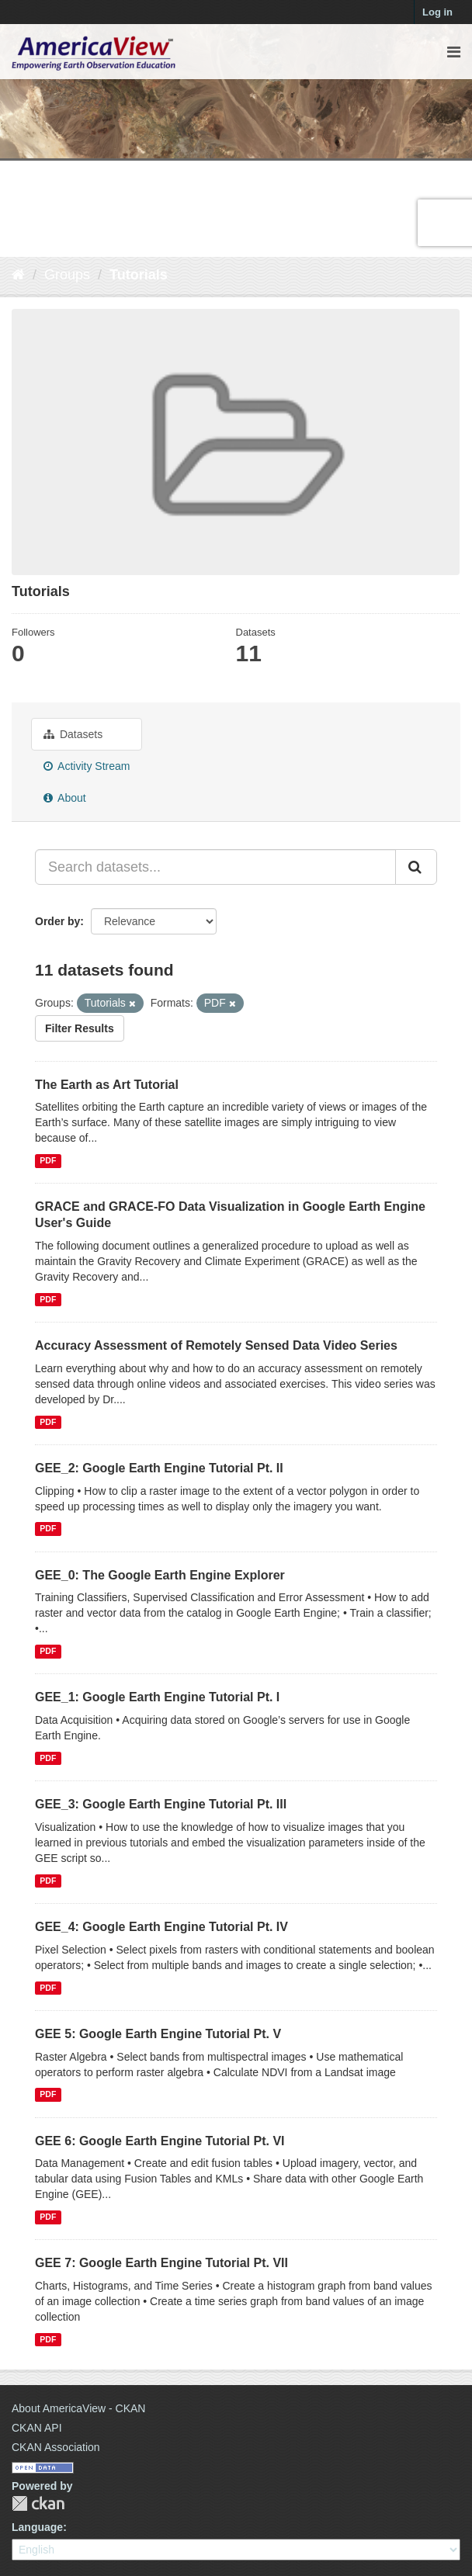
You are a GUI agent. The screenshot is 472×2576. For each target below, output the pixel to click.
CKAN (38, 2503)
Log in (437, 12)
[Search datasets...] (215, 867)
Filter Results (79, 1028)
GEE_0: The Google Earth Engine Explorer (160, 1575)
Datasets (72, 734)
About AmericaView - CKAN (78, 2408)
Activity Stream (86, 766)
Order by (57, 921)
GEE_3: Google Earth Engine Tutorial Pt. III (160, 1804)
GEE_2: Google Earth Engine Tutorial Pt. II (159, 1468)
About (64, 798)
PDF (48, 1160)
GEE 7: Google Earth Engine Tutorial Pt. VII (161, 2262)
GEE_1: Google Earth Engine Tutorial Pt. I (157, 1697)
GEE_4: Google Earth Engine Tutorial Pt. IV (161, 1926)
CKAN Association (56, 2447)
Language (37, 2527)
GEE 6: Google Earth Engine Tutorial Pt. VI (160, 2141)
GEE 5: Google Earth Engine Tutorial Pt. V (158, 2033)
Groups (67, 275)
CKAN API (37, 2428)
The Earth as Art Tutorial (107, 1084)
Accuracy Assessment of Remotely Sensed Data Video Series (216, 1345)
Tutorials (138, 275)
